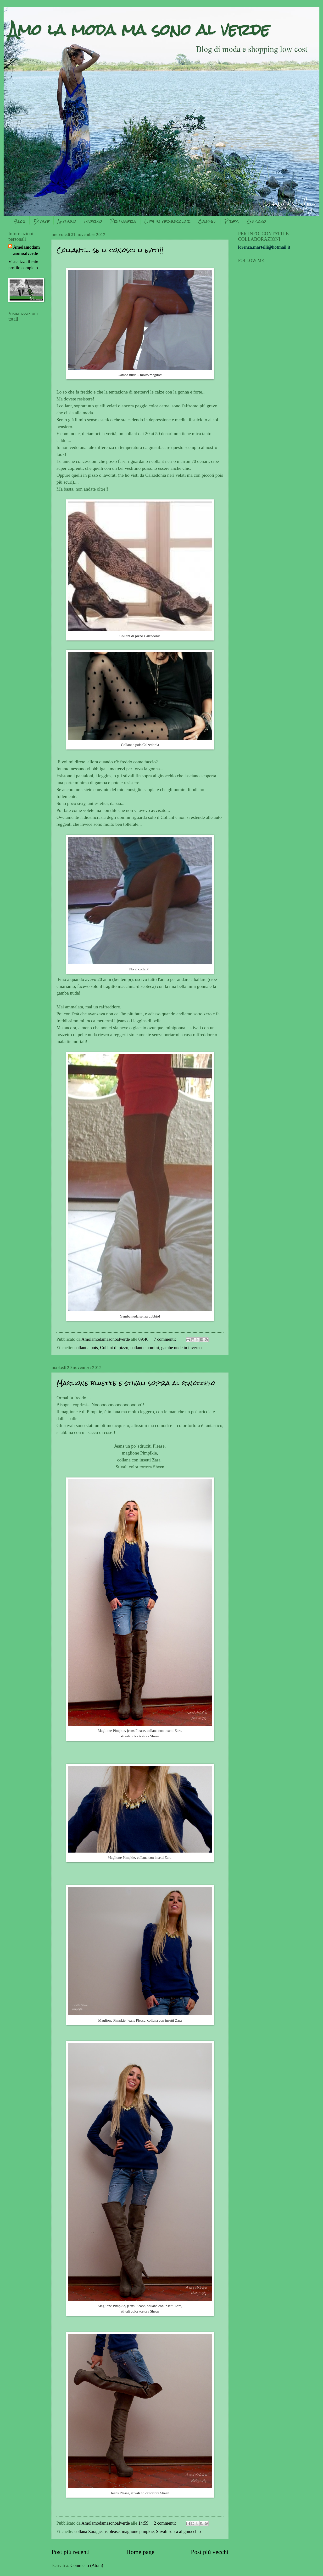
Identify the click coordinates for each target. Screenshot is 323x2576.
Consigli (207, 221)
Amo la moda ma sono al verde (138, 29)
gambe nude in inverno (181, 1347)
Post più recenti (70, 2552)
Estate (41, 221)
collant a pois (86, 1347)
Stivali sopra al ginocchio (178, 2531)
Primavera (123, 221)
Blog (19, 221)
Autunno (66, 221)
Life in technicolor (167, 221)
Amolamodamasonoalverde (26, 250)
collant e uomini (144, 1347)
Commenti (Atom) (87, 2565)
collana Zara (85, 2531)
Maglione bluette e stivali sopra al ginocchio (135, 1383)
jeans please (109, 2531)
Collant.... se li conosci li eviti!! (109, 250)
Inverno (93, 221)
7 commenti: (165, 1339)
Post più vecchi (209, 2552)
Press (232, 221)
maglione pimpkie (138, 2531)
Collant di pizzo (114, 1347)
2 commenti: (165, 2523)
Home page (140, 2552)
